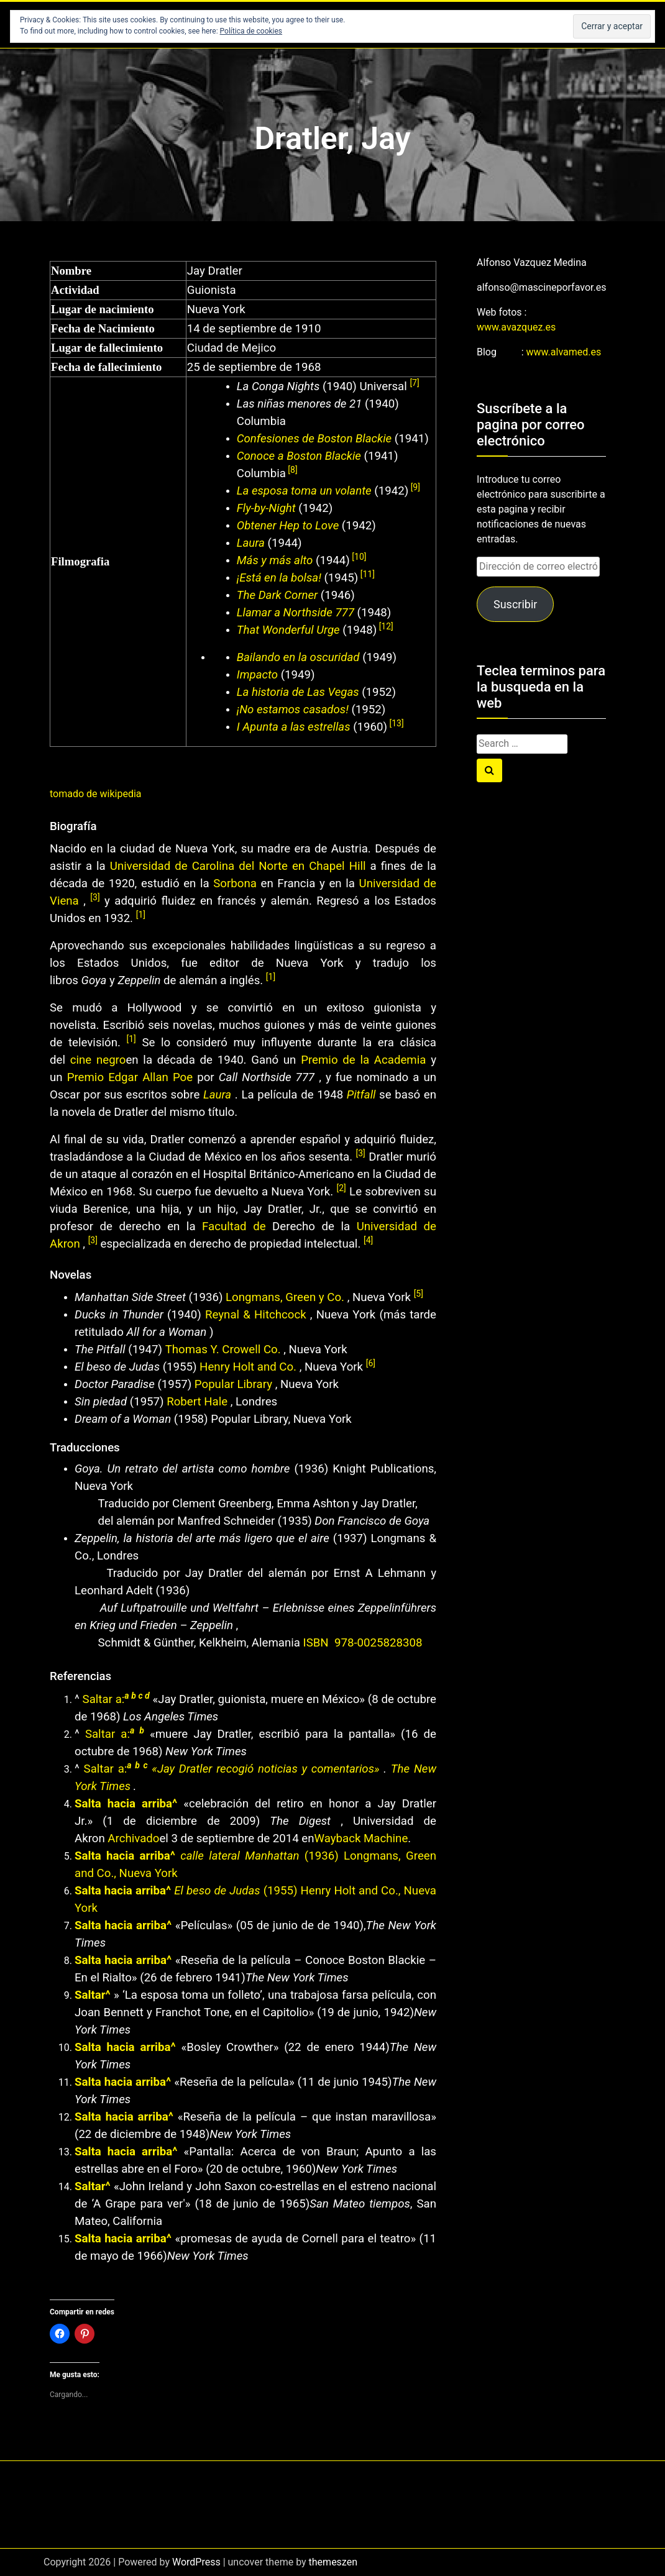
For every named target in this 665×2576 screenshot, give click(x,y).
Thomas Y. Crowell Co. (223, 1349)
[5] (418, 1294)
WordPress (196, 2562)
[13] (395, 723)
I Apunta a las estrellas (294, 727)
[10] (358, 557)
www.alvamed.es (564, 352)
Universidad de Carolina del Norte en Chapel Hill (238, 866)
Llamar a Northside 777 (295, 612)
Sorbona (235, 883)
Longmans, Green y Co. (285, 1297)
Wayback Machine (361, 1838)
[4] (368, 1240)
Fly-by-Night (266, 508)
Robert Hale (197, 1402)
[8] (292, 470)
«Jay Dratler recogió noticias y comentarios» (265, 1769)
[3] (94, 897)
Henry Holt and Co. (248, 1367)
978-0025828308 (378, 1643)
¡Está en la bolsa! (280, 578)
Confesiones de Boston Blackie (314, 438)
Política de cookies (251, 31)
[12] (385, 626)
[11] (366, 574)
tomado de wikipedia (96, 794)
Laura (251, 543)
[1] (140, 915)
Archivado (133, 1838)
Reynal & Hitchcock (255, 1315)
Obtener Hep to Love (288, 525)
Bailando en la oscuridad (298, 657)
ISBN (317, 1643)
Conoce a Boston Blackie (299, 456)
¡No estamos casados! (294, 709)
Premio (87, 1077)
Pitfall (361, 1095)
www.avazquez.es (516, 327)
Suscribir (515, 604)
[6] (370, 1363)
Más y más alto (275, 560)
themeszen (333, 2562)
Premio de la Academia (363, 1060)
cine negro (98, 1060)
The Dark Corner (277, 595)
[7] (414, 383)
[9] (414, 487)
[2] (341, 1188)
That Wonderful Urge (288, 630)
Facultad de (233, 1226)
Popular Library (233, 1384)
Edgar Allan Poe (150, 1077)
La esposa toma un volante (304, 491)
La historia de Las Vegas (298, 692)
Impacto (257, 675)
